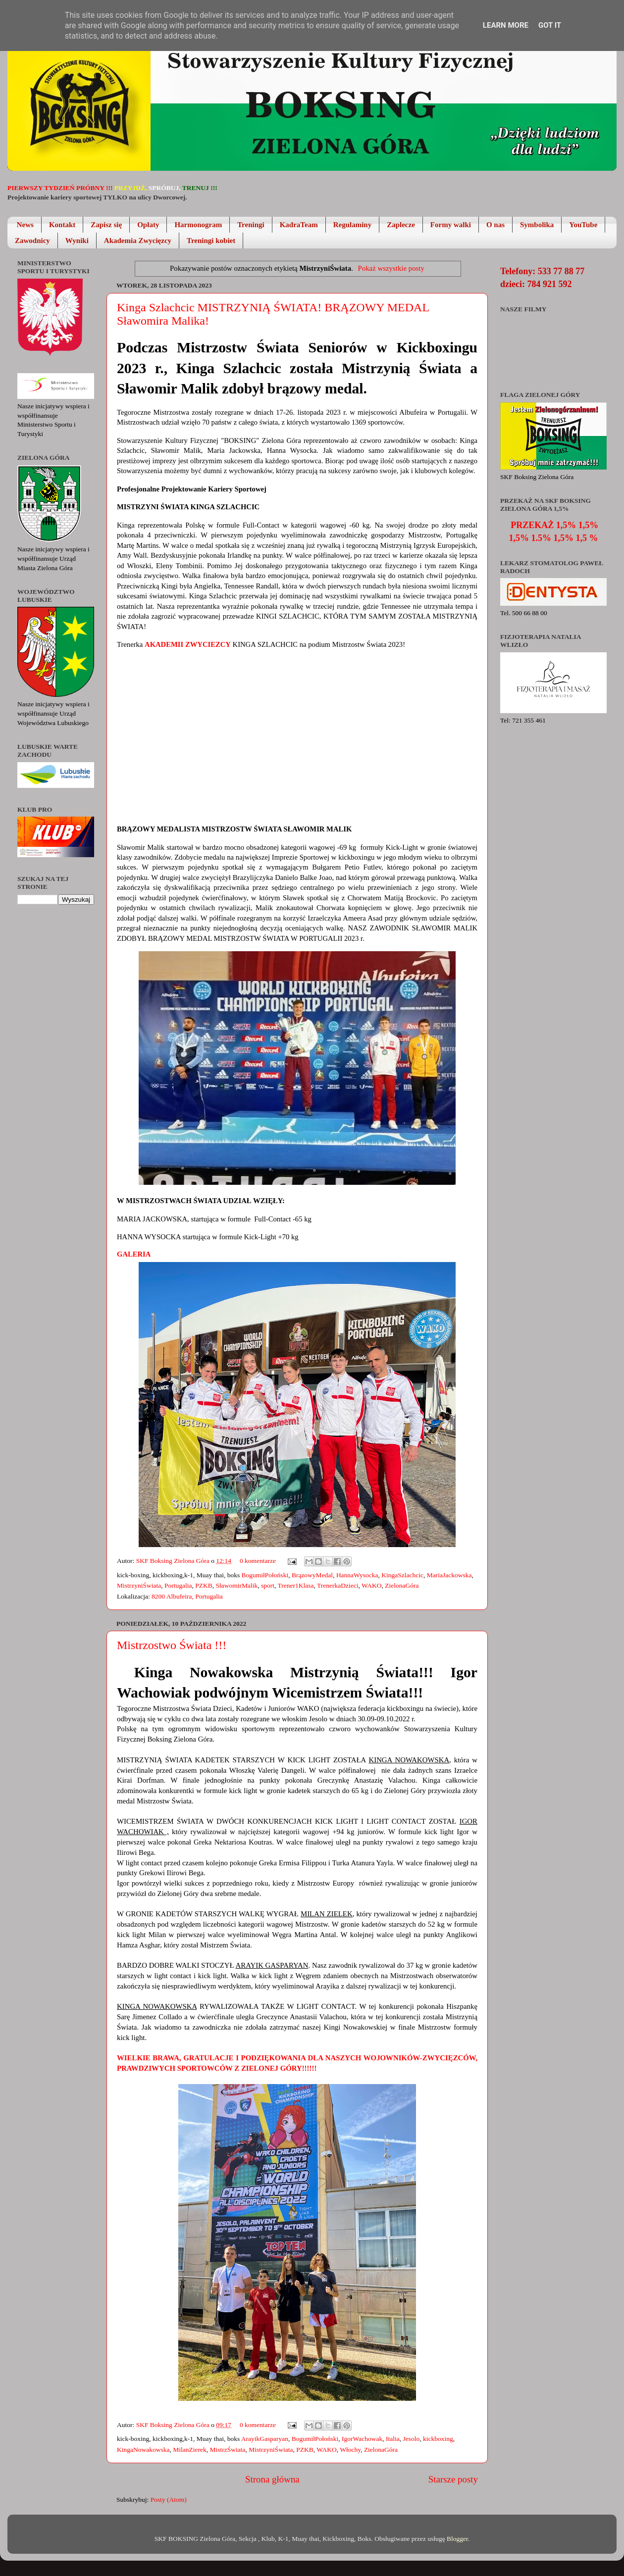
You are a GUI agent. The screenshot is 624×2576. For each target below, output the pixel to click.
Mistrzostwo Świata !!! (171, 1645)
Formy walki (450, 225)
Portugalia (178, 1585)
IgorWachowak (362, 2438)
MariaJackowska (449, 1575)
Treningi (250, 225)
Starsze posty (453, 2479)
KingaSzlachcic (402, 1575)
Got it (549, 25)
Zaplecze (401, 225)
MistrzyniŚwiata (139, 1585)
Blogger (457, 2538)
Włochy (350, 2449)
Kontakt (62, 225)
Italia (393, 2438)
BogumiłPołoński (265, 1575)
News (25, 225)
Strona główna (272, 2479)
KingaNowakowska (143, 2449)
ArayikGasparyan (264, 2438)
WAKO (372, 1585)
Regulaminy (352, 225)
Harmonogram (198, 225)
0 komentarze (258, 1560)
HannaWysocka (357, 1575)
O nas (495, 225)
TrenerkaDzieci (337, 1585)
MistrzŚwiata (227, 2449)
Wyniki (77, 240)
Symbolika (537, 225)
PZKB (203, 1585)
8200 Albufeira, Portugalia (187, 1596)
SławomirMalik (237, 1585)
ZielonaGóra (401, 1585)
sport (267, 1585)
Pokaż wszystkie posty (391, 268)
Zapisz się (106, 225)
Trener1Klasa (296, 1585)
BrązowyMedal (312, 1575)
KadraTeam (299, 225)
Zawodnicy (32, 240)
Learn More (505, 25)
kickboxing (438, 2438)
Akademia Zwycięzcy (137, 240)
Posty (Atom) (169, 2499)
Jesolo (411, 2438)
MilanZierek (189, 2449)
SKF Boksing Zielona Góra (173, 1560)
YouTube (583, 225)
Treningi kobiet (211, 240)
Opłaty (148, 225)
